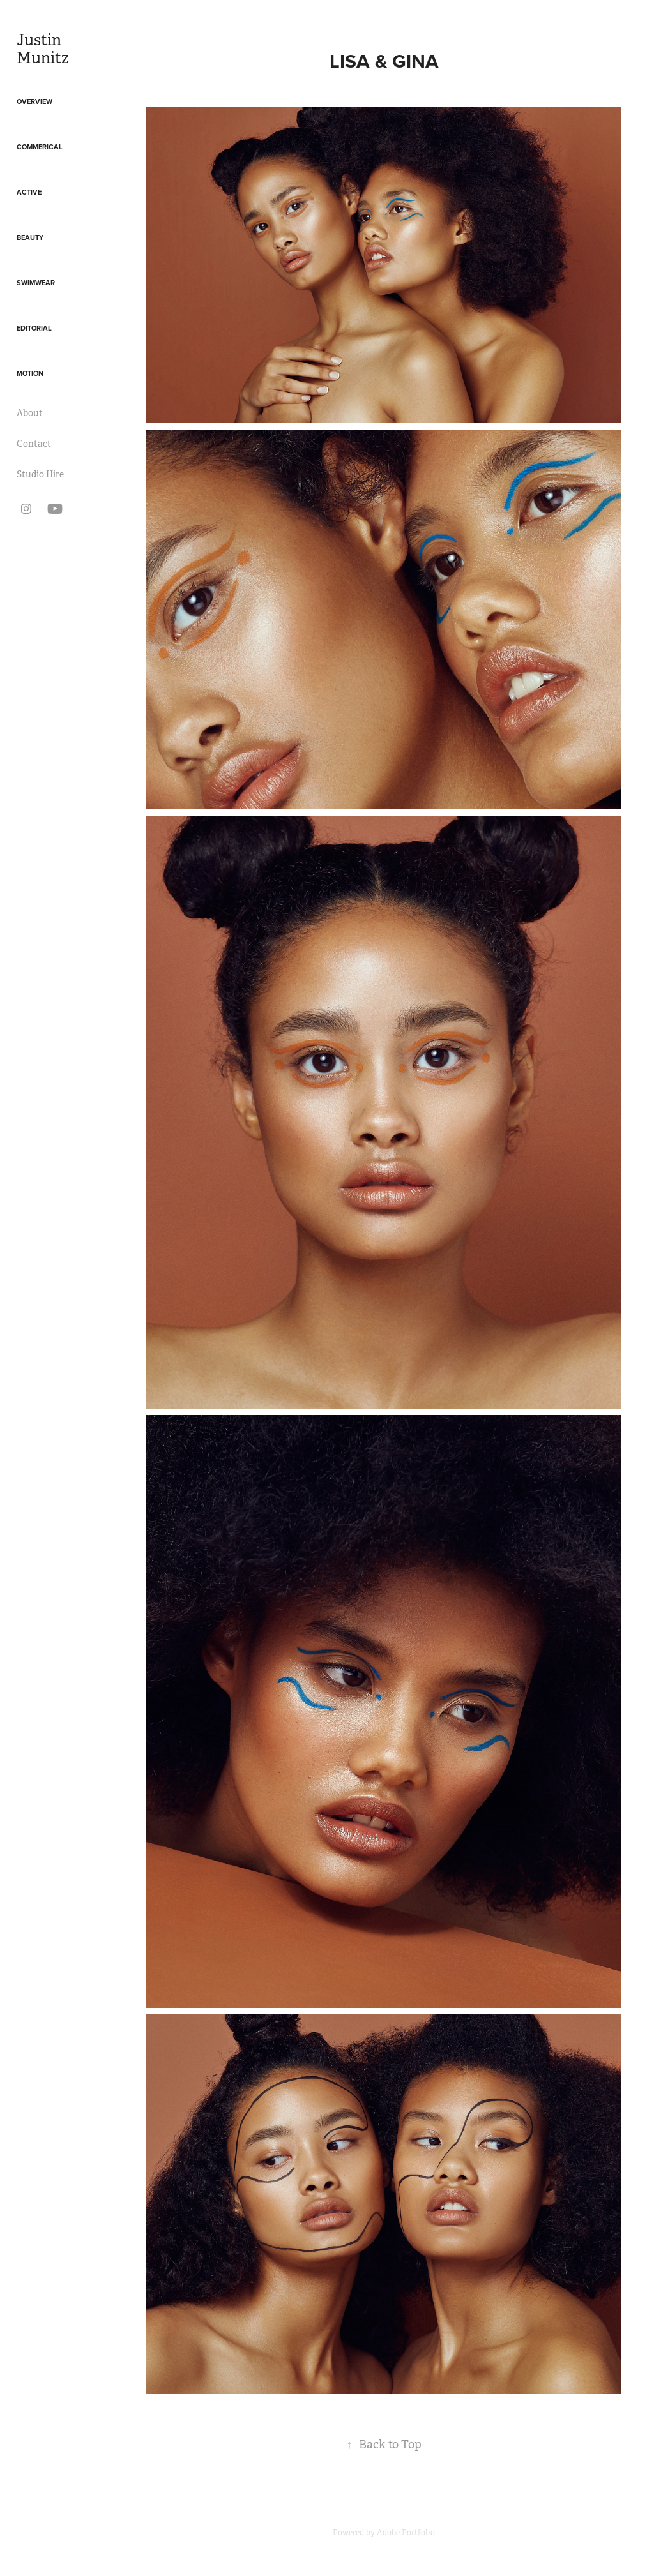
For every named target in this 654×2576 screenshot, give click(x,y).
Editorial (34, 328)
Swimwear (36, 283)
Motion (30, 373)
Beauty (30, 237)
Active (29, 192)
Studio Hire (40, 474)
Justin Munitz (43, 49)
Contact (34, 443)
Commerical (40, 147)
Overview (34, 101)
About (30, 413)
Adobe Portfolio (406, 2532)
